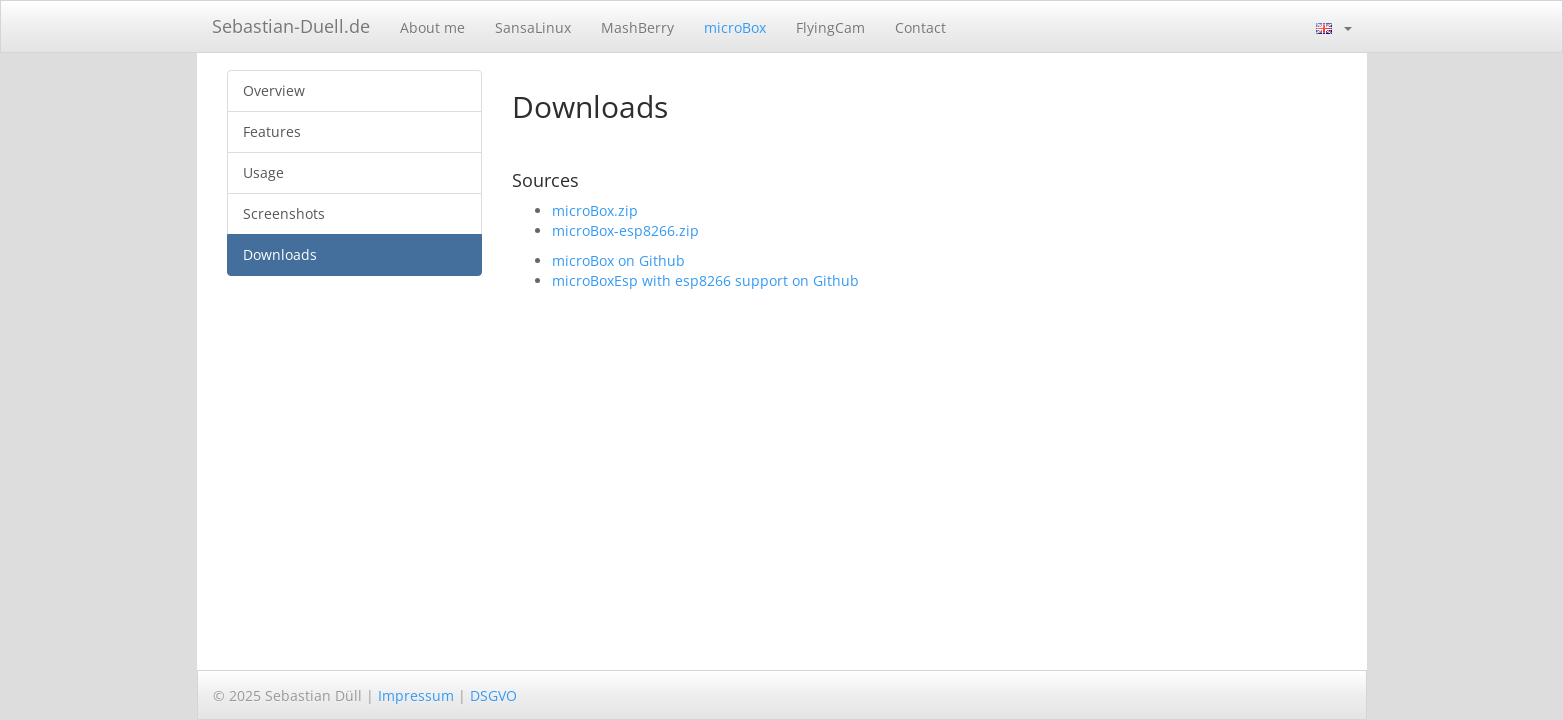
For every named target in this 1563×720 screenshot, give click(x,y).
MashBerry (637, 27)
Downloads (280, 254)
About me (432, 27)
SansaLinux (533, 27)
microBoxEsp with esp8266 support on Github (705, 280)
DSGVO (493, 695)
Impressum (416, 695)
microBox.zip (595, 210)
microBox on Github (618, 260)
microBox (735, 27)
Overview (274, 90)
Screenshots (284, 213)
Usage (263, 172)
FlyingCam (830, 27)
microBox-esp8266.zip (625, 230)
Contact (920, 27)
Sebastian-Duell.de (291, 26)
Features (272, 131)
